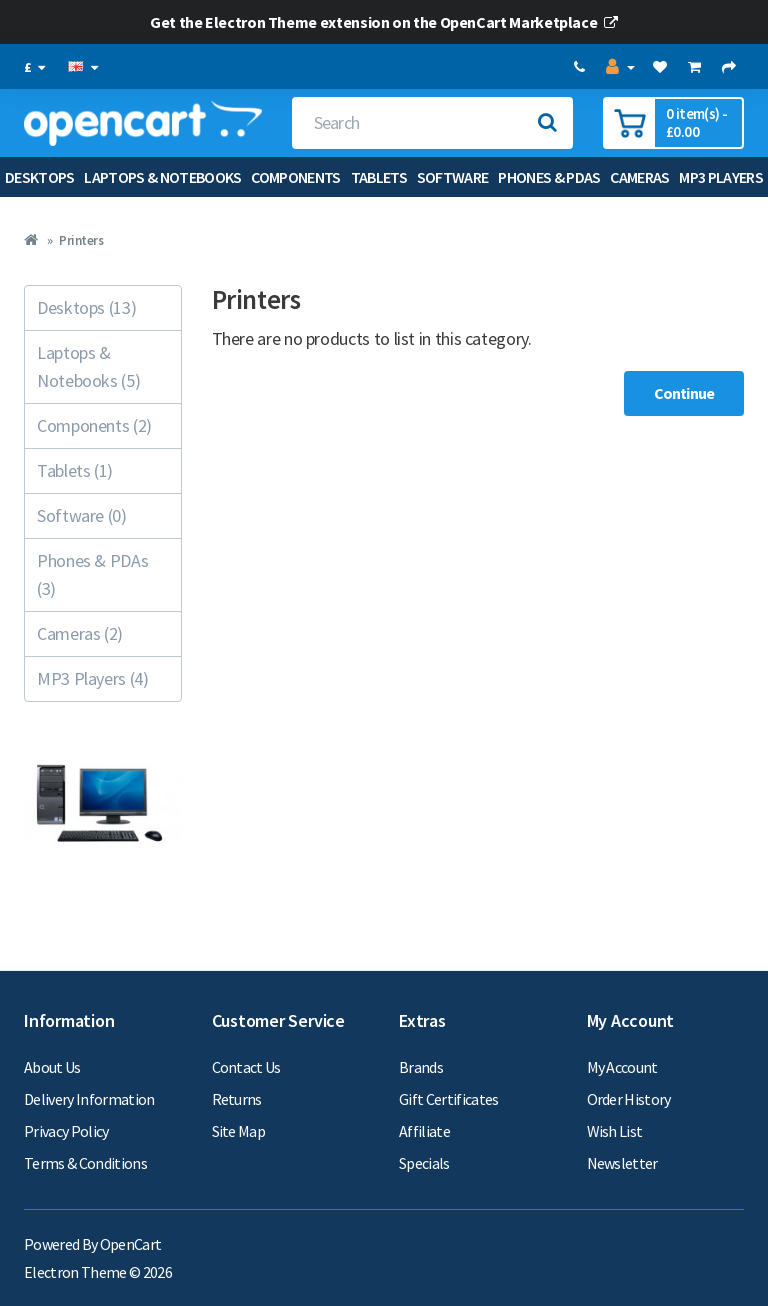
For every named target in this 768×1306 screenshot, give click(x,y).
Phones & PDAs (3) (92, 574)
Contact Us (246, 1067)
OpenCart (131, 1244)
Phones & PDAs (549, 177)
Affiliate (424, 1131)
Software (453, 177)
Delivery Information (89, 1099)
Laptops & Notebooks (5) (88, 366)
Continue (684, 393)
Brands (421, 1067)
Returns (237, 1099)
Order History (629, 1099)
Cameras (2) (80, 633)
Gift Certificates (449, 1099)
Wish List (615, 1131)
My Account (622, 1067)
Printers (81, 240)
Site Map (239, 1131)
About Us (52, 1067)
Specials (424, 1163)
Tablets (379, 177)
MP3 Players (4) (93, 678)
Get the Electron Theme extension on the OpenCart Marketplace (384, 22)
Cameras (639, 177)
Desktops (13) (86, 307)
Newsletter (622, 1163)
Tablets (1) (75, 470)
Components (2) (94, 425)
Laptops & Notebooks (162, 177)
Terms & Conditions (85, 1163)
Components (295, 177)
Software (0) (82, 515)
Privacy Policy (66, 1131)
